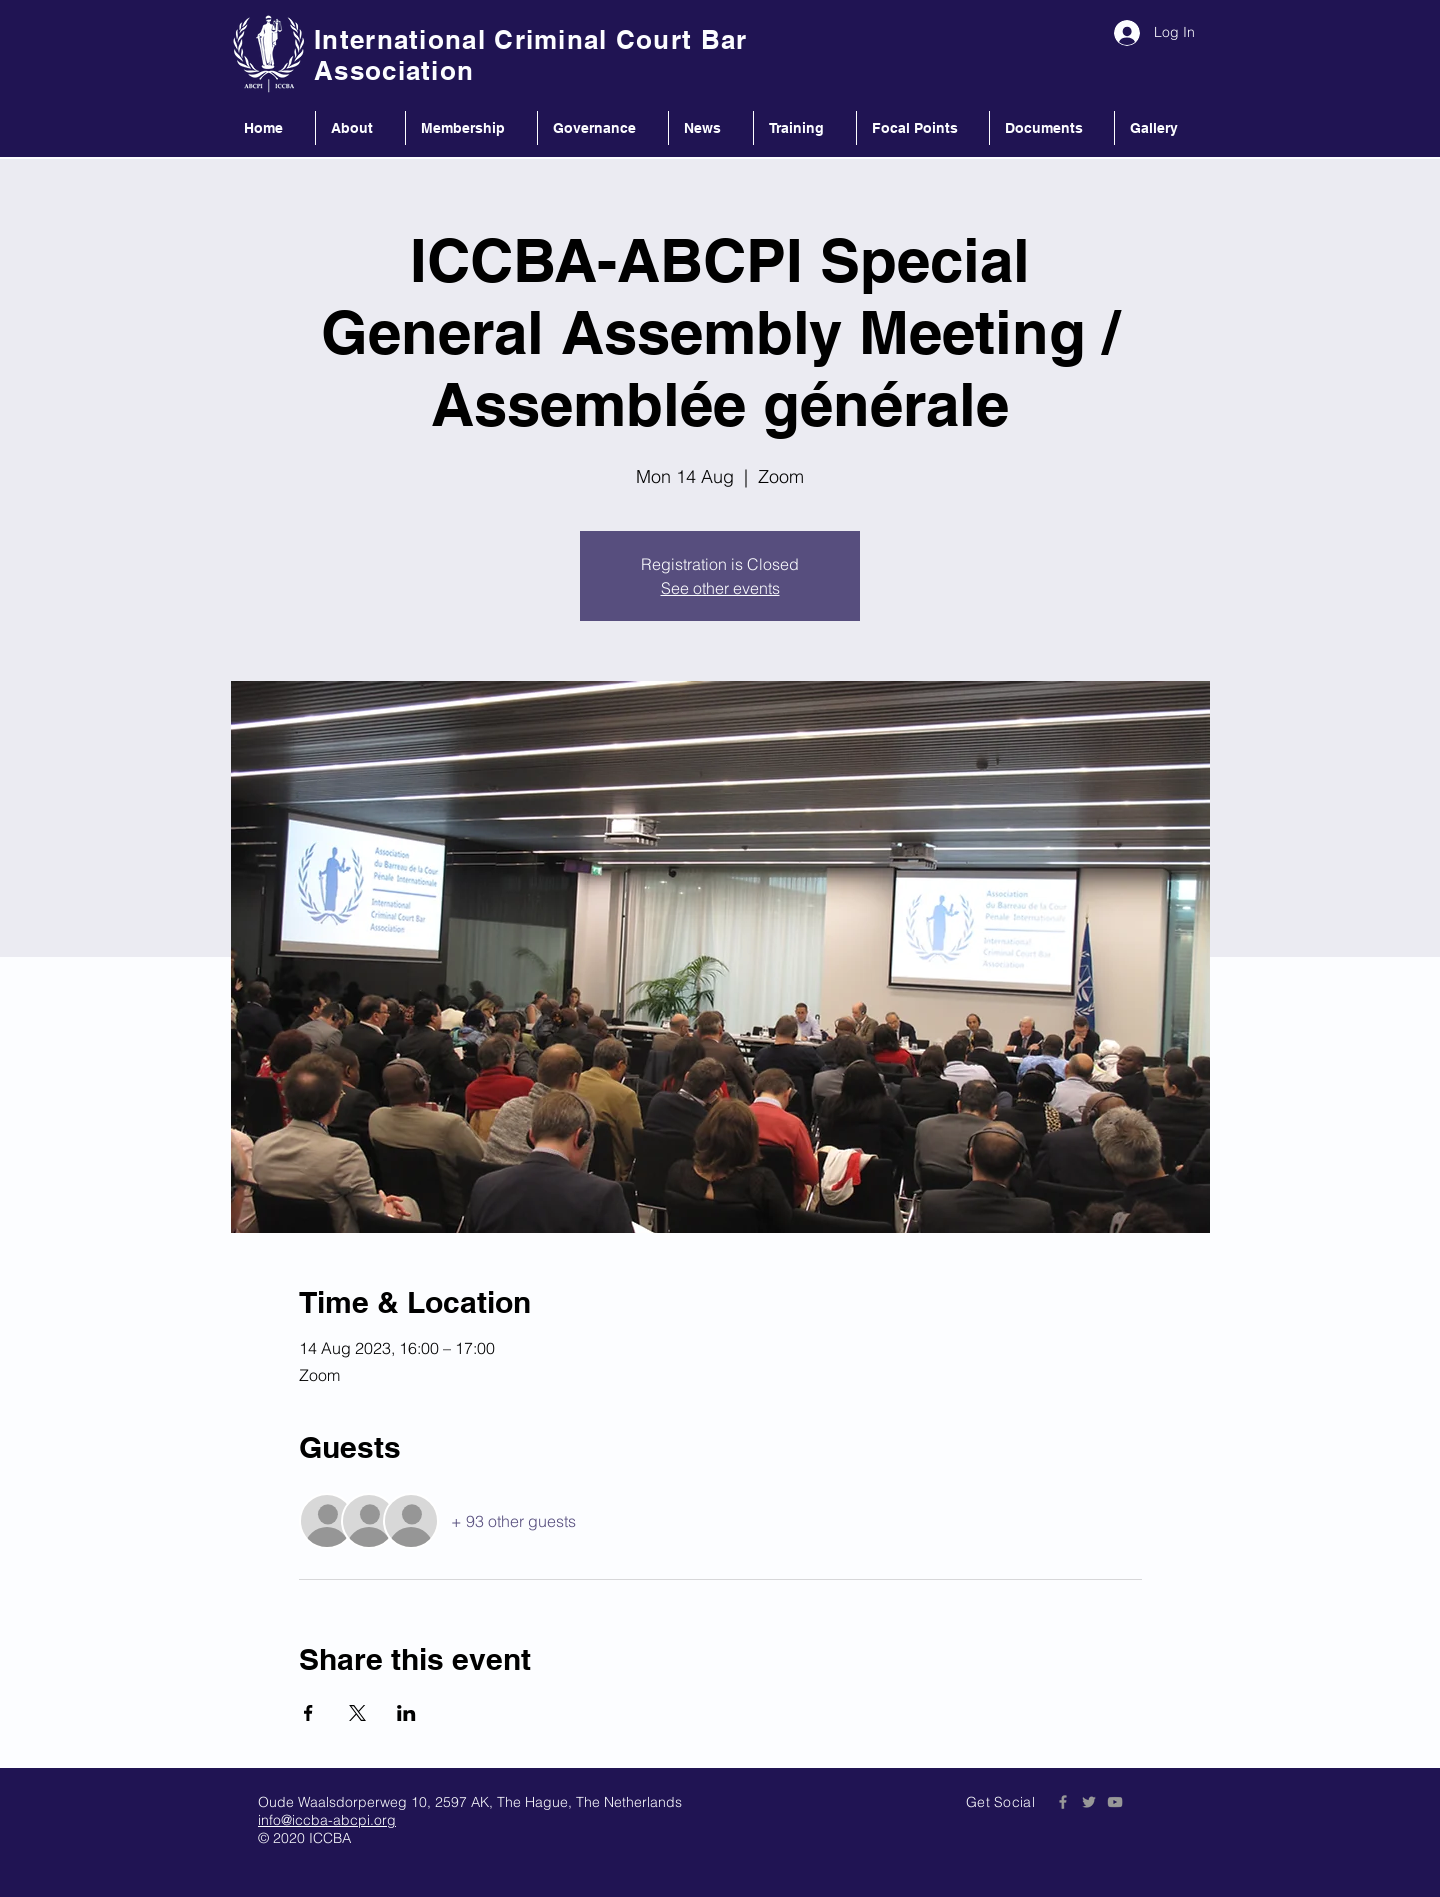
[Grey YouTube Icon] (1115, 1802)
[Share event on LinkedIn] (406, 1713)
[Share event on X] (357, 1713)
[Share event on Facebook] (308, 1713)
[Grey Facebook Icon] (1063, 1802)
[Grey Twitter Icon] (1089, 1802)
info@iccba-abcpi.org (327, 1820)
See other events (720, 588)
